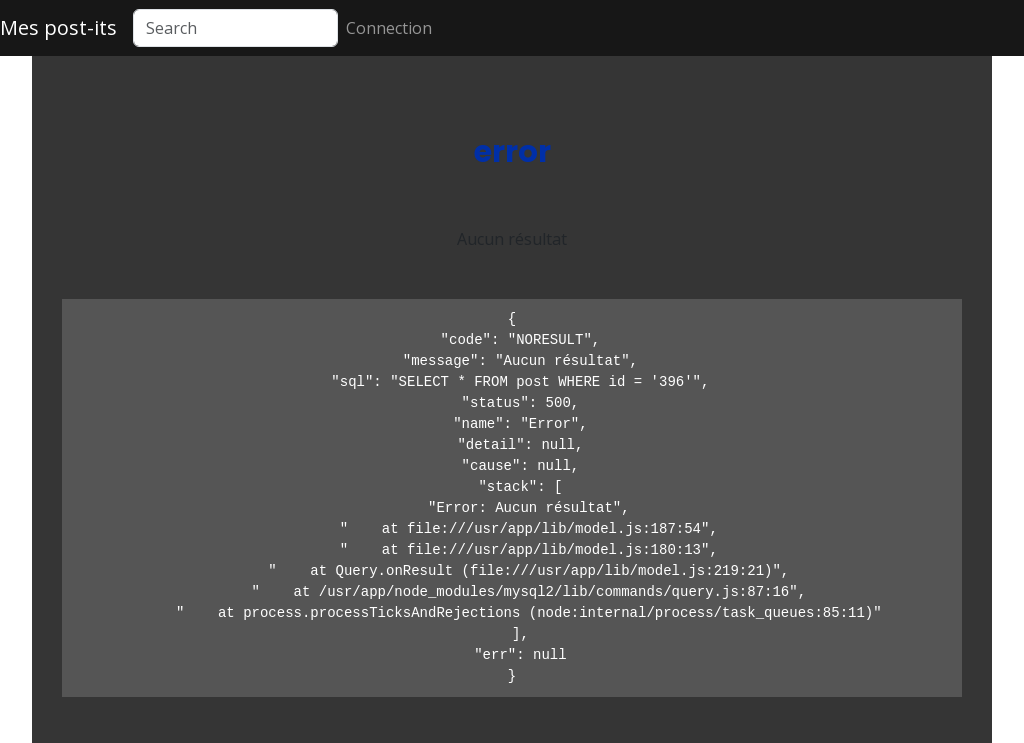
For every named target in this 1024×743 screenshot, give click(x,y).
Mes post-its (58, 27)
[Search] (235, 28)
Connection (389, 28)
